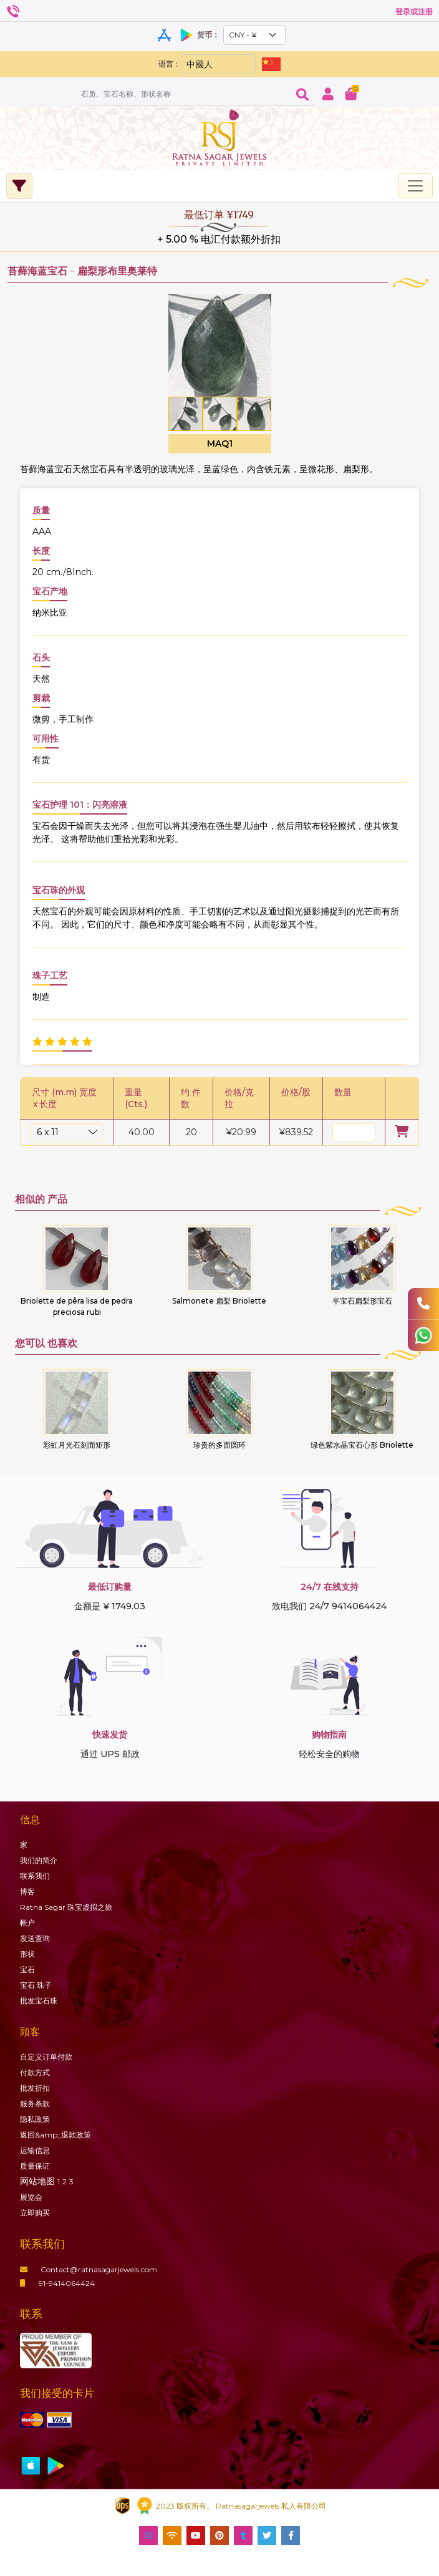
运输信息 (35, 2150)
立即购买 (35, 2212)
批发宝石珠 (38, 2000)
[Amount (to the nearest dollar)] (186, 93)
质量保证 (35, 2166)
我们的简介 (38, 1860)
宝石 (27, 1969)
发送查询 (35, 1938)
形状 (27, 1954)
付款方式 (35, 2072)
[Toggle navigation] (415, 185)
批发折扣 (35, 2088)
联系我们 (35, 1876)
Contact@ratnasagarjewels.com (88, 2269)
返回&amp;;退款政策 (55, 2134)
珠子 (36, 1985)
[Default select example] (254, 35)
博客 (27, 1891)
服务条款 (35, 2103)
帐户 (27, 1922)
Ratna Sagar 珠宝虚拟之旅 (66, 1907)
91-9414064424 (57, 2283)
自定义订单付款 (46, 2056)
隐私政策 (35, 2119)
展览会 (31, 2197)
